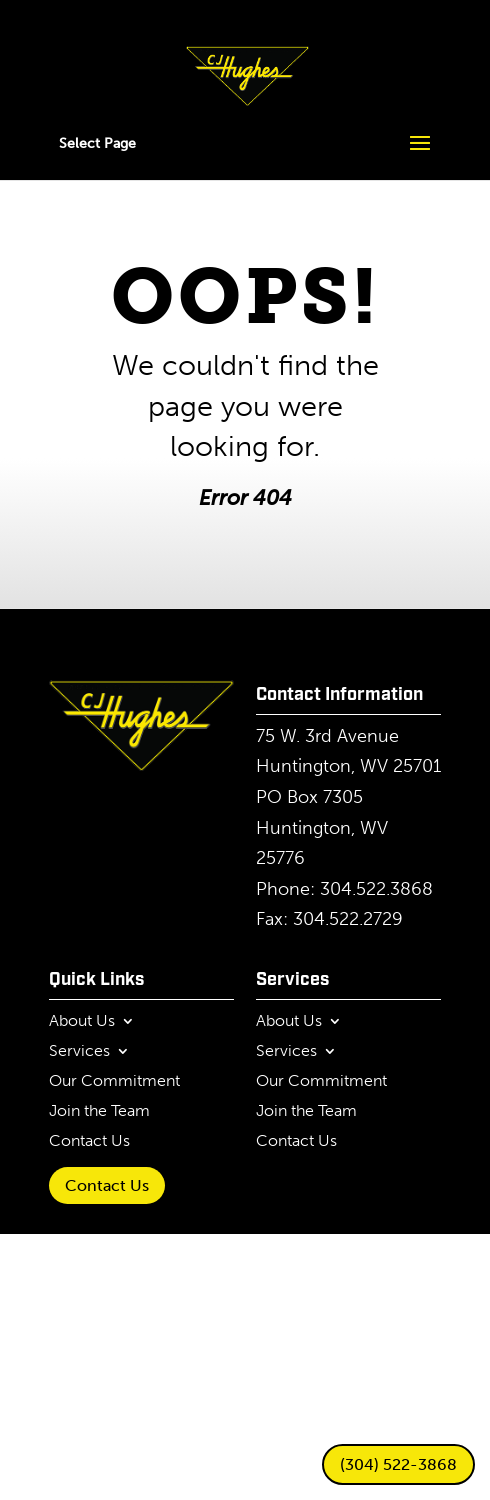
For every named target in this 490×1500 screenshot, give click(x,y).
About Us (82, 1022)
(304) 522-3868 (398, 1464)
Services (79, 1052)
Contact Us (89, 1142)
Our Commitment (114, 1082)
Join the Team (99, 1112)
